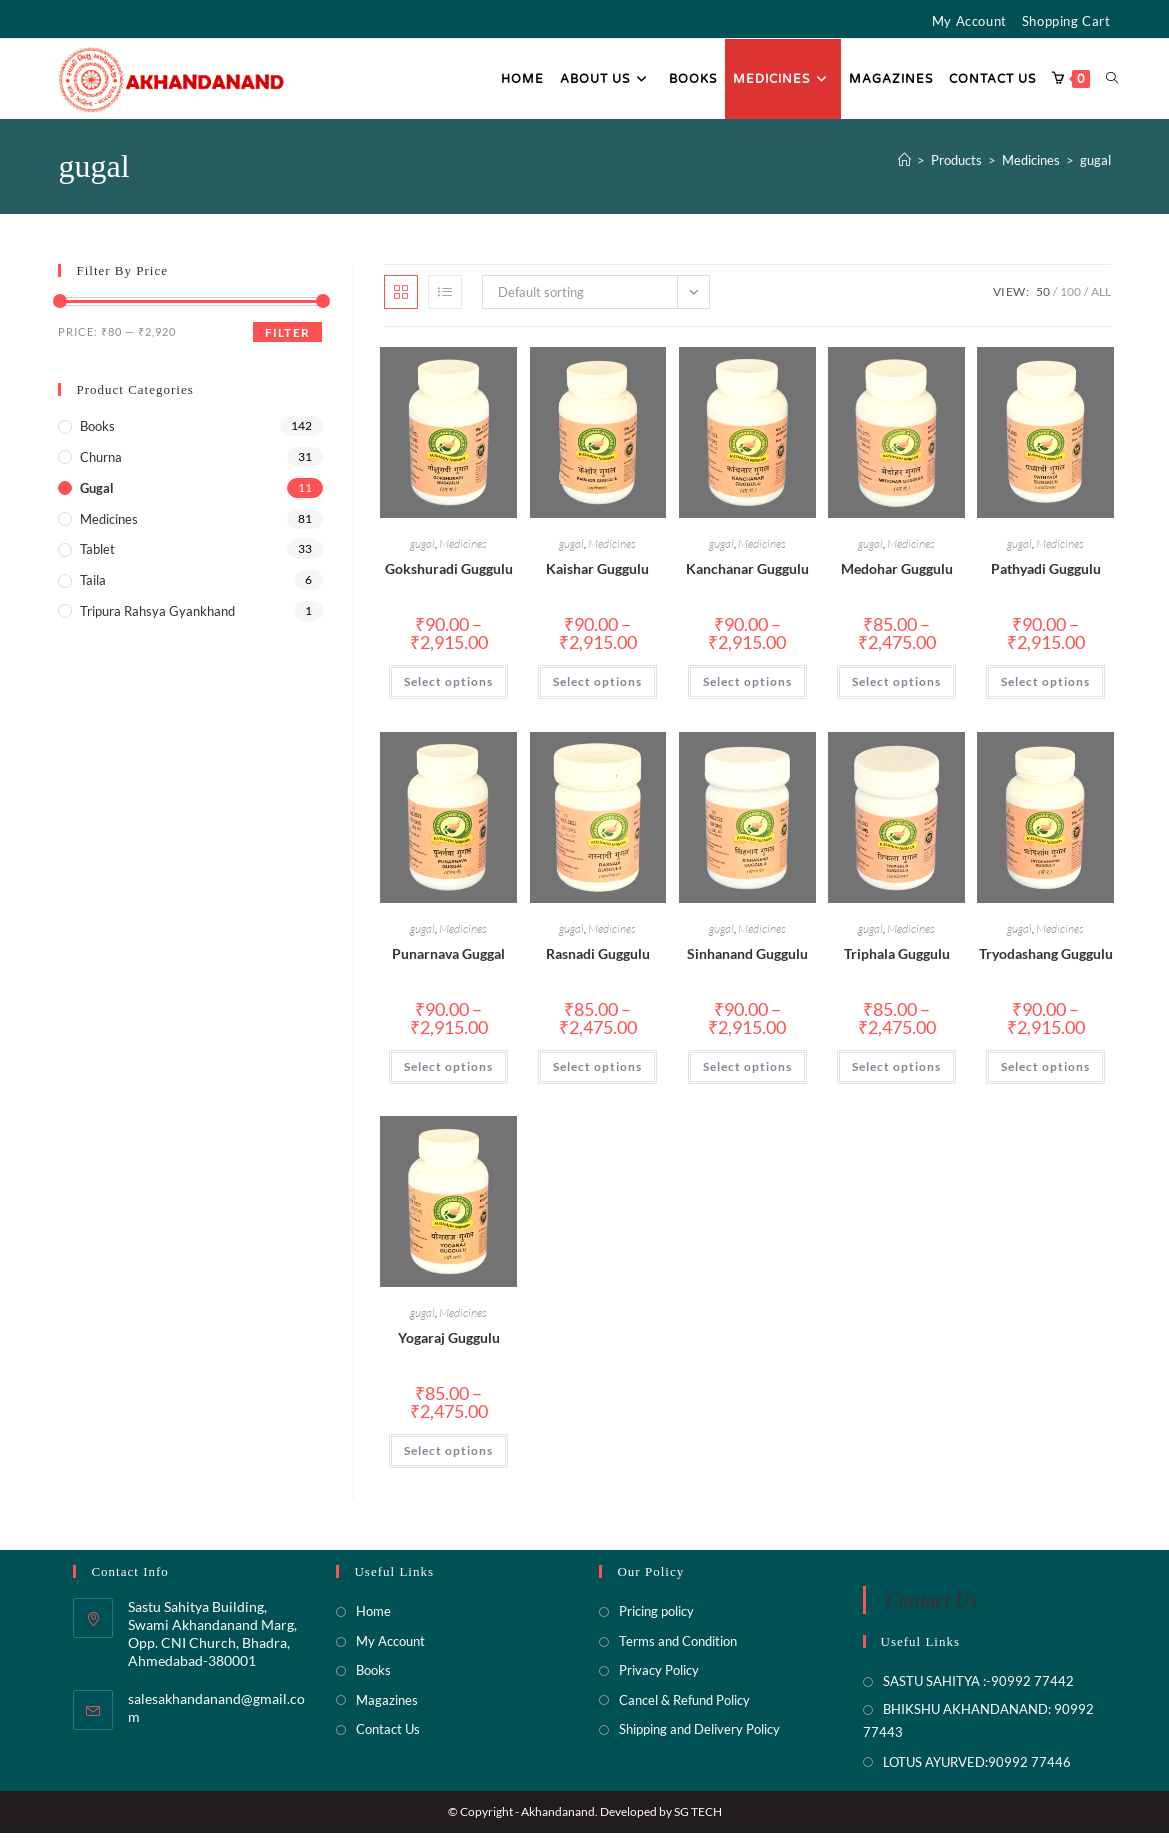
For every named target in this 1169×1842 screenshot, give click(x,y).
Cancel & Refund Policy (684, 1708)
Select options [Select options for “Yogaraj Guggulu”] (448, 1458)
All (1101, 300)
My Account (969, 21)
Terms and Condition (678, 1649)
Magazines (387, 1708)
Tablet (97, 558)
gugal (1095, 168)
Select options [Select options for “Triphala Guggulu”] (896, 1074)
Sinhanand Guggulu (747, 961)
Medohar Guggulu (897, 577)
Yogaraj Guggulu (449, 1345)
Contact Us (388, 1738)
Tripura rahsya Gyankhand (157, 619)
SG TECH (698, 1820)
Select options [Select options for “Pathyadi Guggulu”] (1045, 690)
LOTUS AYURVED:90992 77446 (977, 1770)
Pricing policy (656, 1620)
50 (1043, 300)
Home (373, 1620)
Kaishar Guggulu (597, 577)
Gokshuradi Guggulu (449, 577)
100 (1070, 300)
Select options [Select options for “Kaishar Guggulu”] (597, 690)
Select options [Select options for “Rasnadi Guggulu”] (597, 1074)
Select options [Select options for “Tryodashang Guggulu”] (1045, 1074)
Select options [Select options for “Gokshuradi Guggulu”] (448, 690)
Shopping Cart (1066, 21)
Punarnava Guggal (448, 961)
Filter (287, 341)
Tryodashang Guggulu (1046, 961)
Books (97, 435)
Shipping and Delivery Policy (699, 1738)
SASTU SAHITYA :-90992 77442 (978, 1690)
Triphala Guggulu (897, 961)
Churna (101, 465)
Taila (93, 589)
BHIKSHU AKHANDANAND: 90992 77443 (978, 1728)
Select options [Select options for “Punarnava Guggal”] (448, 1074)
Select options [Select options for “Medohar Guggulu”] (896, 690)
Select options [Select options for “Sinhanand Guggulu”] (747, 1074)
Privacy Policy (659, 1679)
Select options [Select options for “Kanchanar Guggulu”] (747, 690)
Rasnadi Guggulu (598, 961)
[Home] (904, 168)
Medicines (463, 552)
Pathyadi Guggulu (1046, 577)
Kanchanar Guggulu (747, 577)
